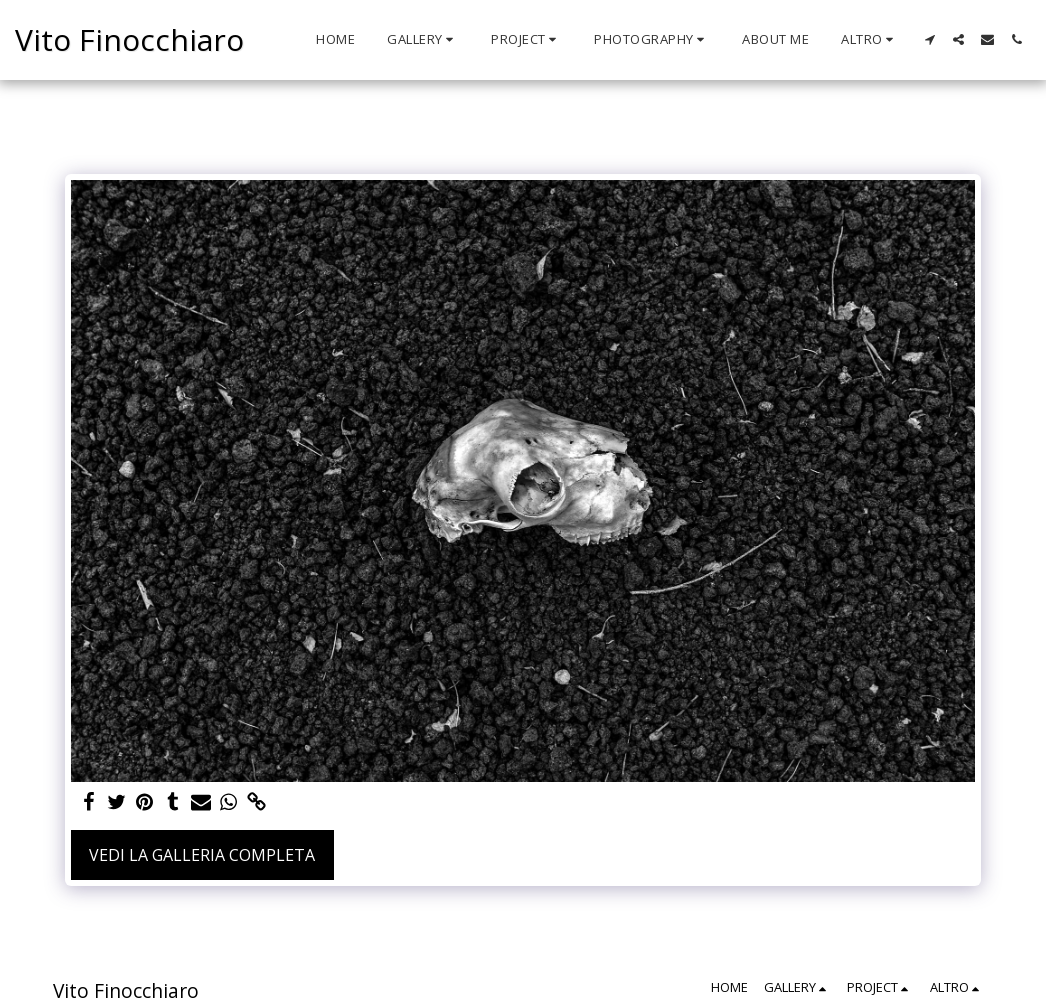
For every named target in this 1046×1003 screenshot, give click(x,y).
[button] (423, 40)
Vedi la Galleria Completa (202, 855)
